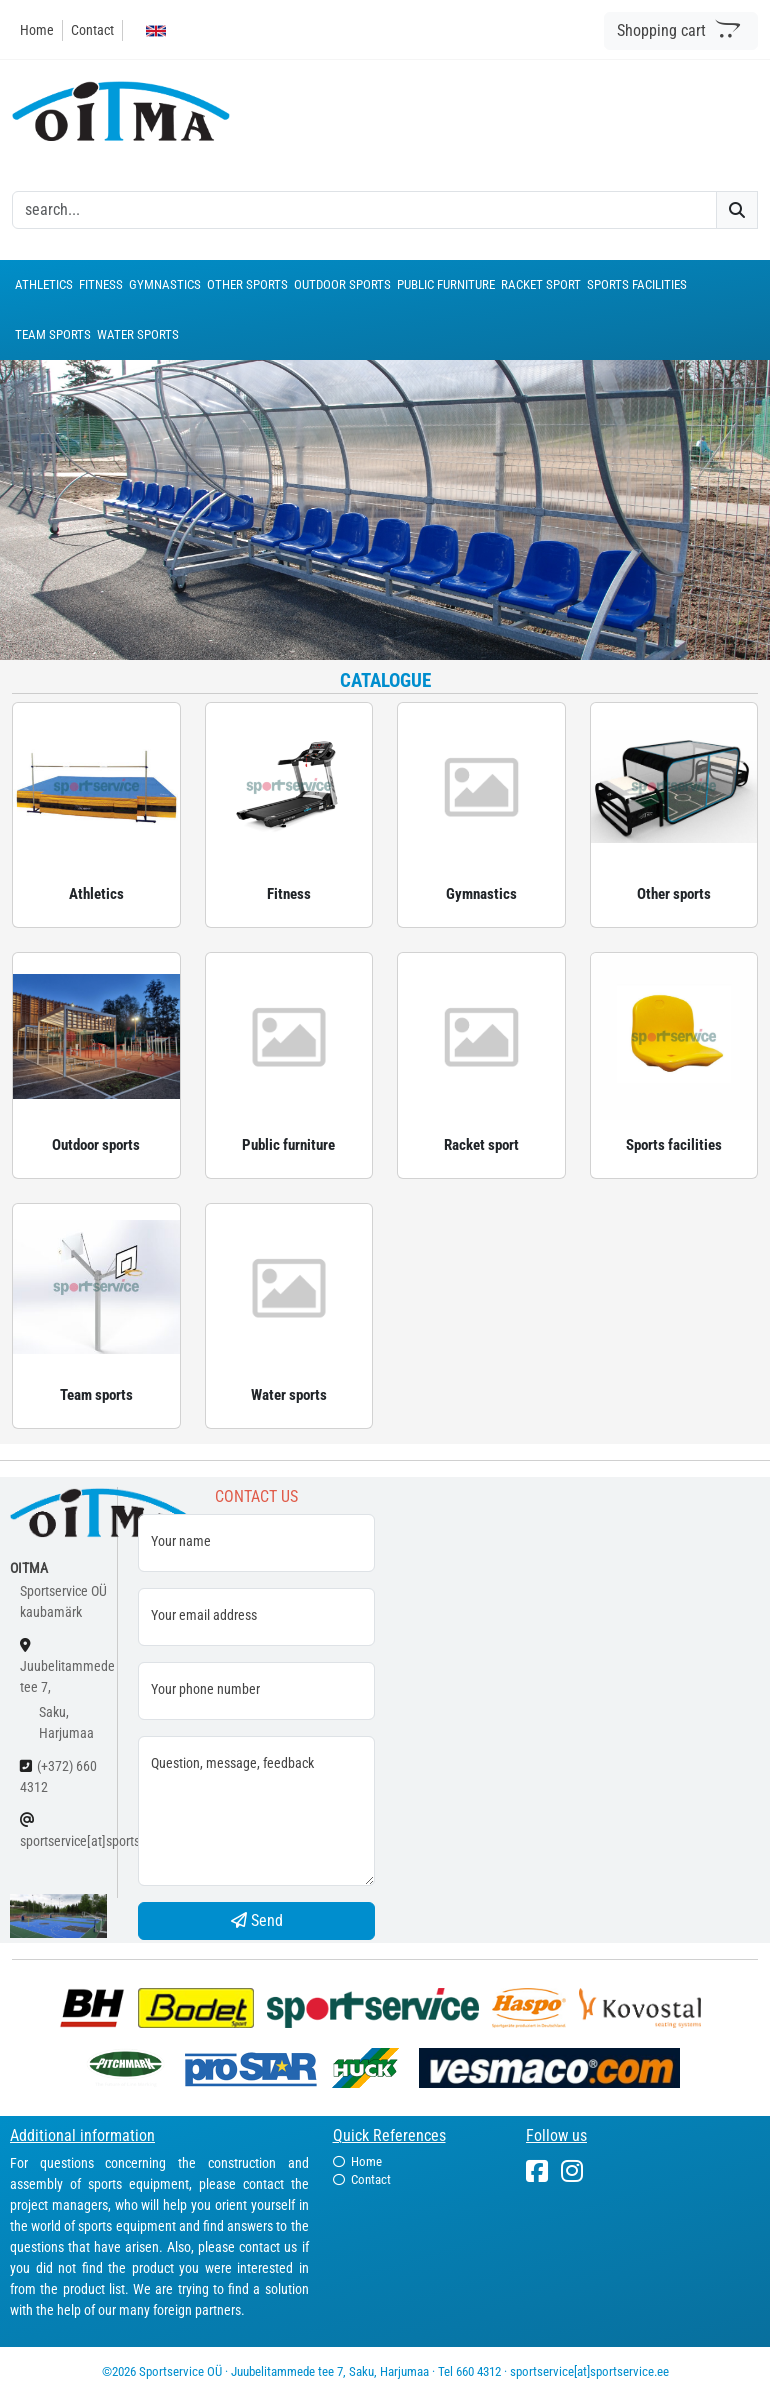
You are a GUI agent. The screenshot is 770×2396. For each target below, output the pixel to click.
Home (37, 30)
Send (257, 1920)
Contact (92, 30)
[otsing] (364, 210)
